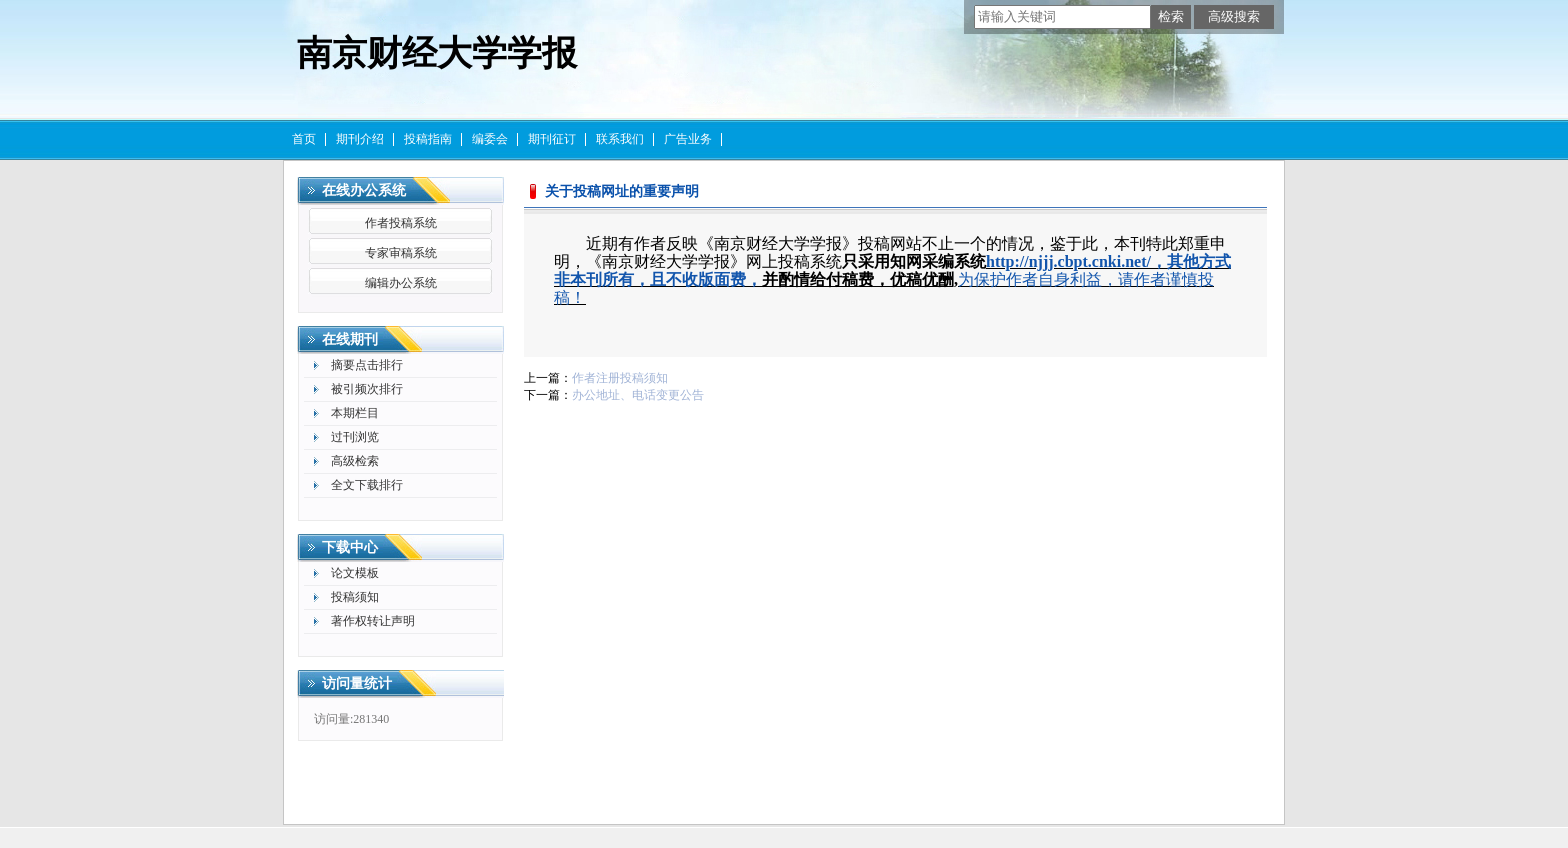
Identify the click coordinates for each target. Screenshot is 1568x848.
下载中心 (350, 547)
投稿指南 (428, 139)
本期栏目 (355, 413)
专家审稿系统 (401, 253)
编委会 (490, 139)
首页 (304, 139)
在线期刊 (350, 339)
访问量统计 (357, 683)
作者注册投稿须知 (620, 378)
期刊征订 (552, 139)
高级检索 (355, 461)
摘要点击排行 (367, 365)
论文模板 (355, 573)
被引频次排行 (367, 389)
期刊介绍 (360, 139)
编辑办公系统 (401, 283)
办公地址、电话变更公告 (638, 395)
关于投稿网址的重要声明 (622, 191)
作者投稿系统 (401, 223)
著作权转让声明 (373, 621)
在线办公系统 (364, 190)
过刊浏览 (355, 437)
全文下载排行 (367, 485)
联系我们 (620, 139)
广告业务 (688, 139)
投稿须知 (355, 597)
